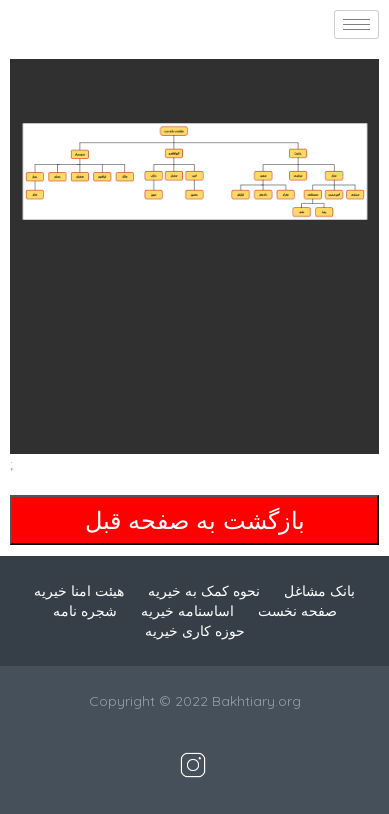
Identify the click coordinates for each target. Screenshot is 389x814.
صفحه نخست (297, 611)
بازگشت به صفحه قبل (195, 520)
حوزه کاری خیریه (195, 631)
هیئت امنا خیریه (79, 591)
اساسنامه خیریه (187, 611)
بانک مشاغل (319, 591)
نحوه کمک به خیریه (204, 591)
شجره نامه (85, 611)
